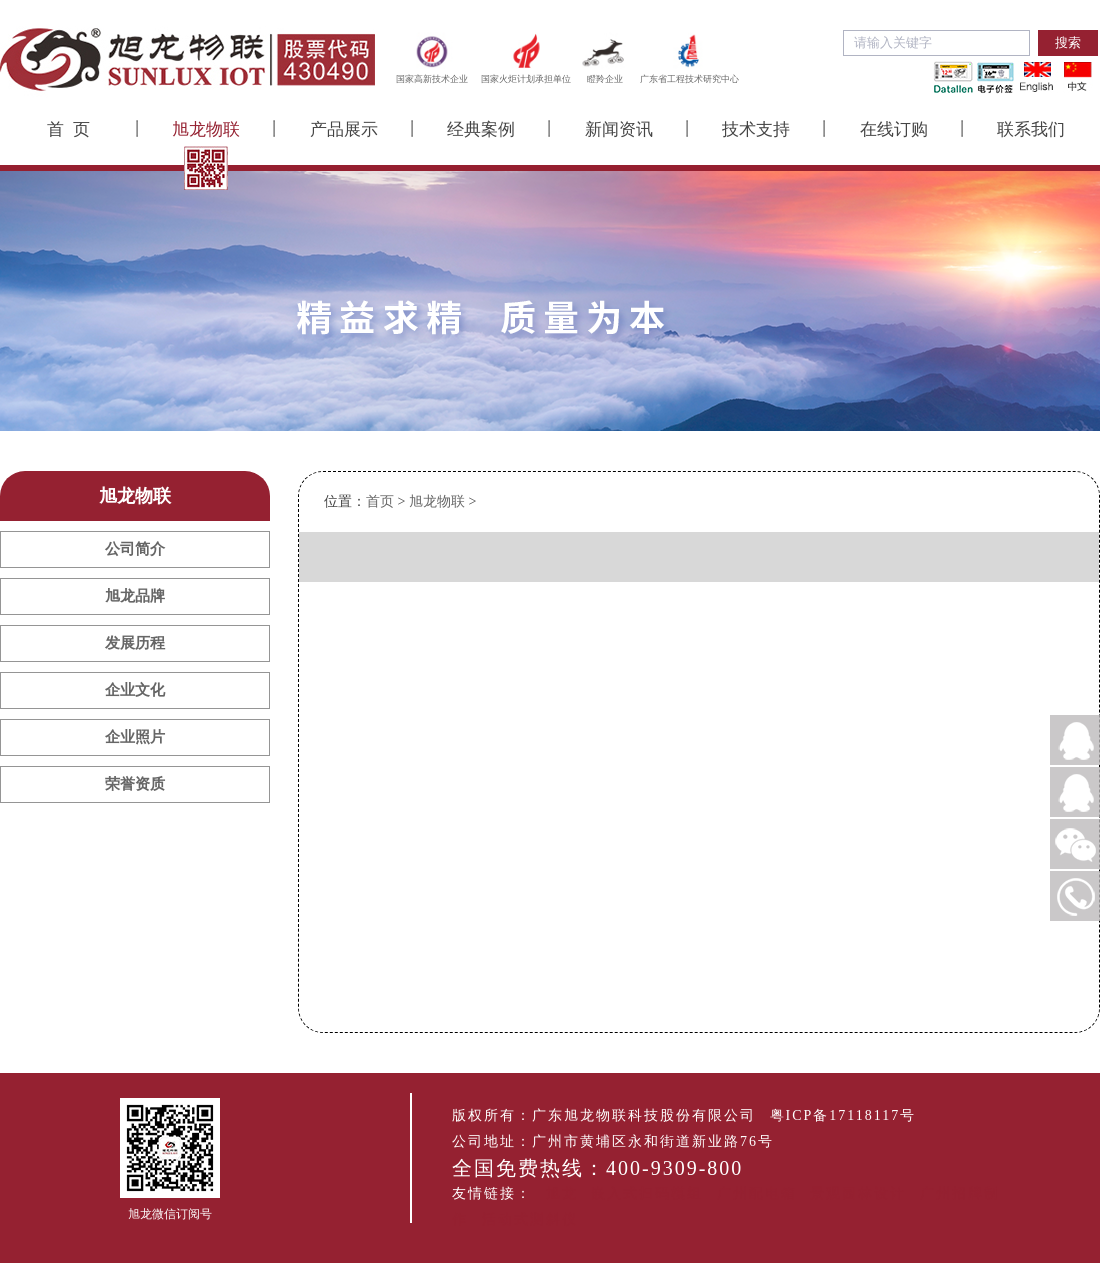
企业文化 (135, 690)
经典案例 (481, 129)
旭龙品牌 (135, 596)
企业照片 (135, 737)
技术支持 (756, 129)
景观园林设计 (858, 1193)
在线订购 (894, 129)
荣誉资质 (135, 784)
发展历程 (135, 643)
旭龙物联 (206, 129)
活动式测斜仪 (530, 1219)
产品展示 (344, 129)
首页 (380, 501)
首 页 (68, 129)
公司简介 (135, 549)
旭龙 (562, 1193)
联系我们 (1031, 129)
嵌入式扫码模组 (647, 1193)
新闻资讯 (619, 129)
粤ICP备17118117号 (843, 1115)
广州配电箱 (757, 1193)
